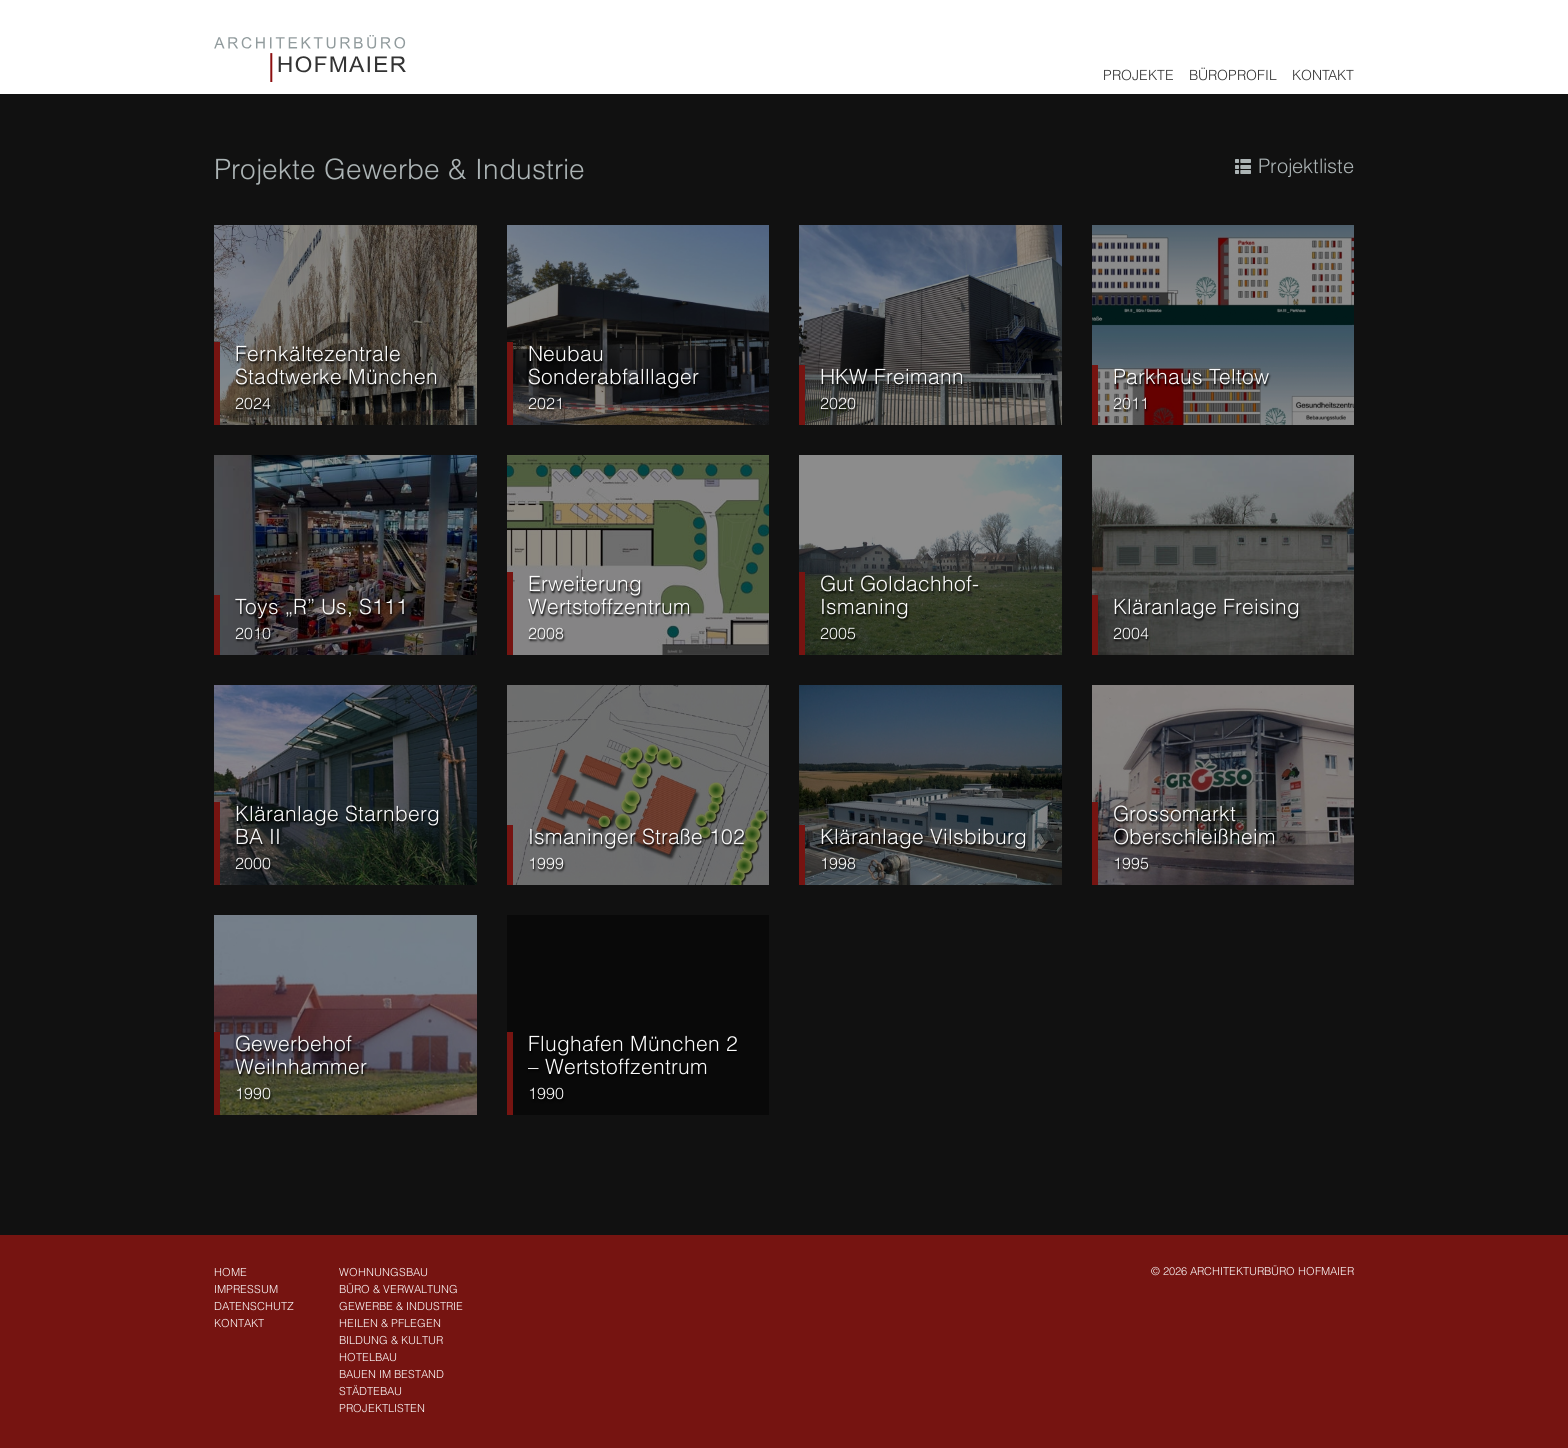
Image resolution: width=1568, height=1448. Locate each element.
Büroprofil (1233, 75)
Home (230, 1272)
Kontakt (1323, 75)
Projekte (1138, 75)
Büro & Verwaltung (398, 1289)
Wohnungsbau (383, 1272)
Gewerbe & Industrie (401, 1306)
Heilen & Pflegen (390, 1323)
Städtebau (370, 1391)
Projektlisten (382, 1408)
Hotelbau (368, 1357)
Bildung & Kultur (391, 1340)
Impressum (246, 1289)
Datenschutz (254, 1306)
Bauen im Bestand (391, 1374)
